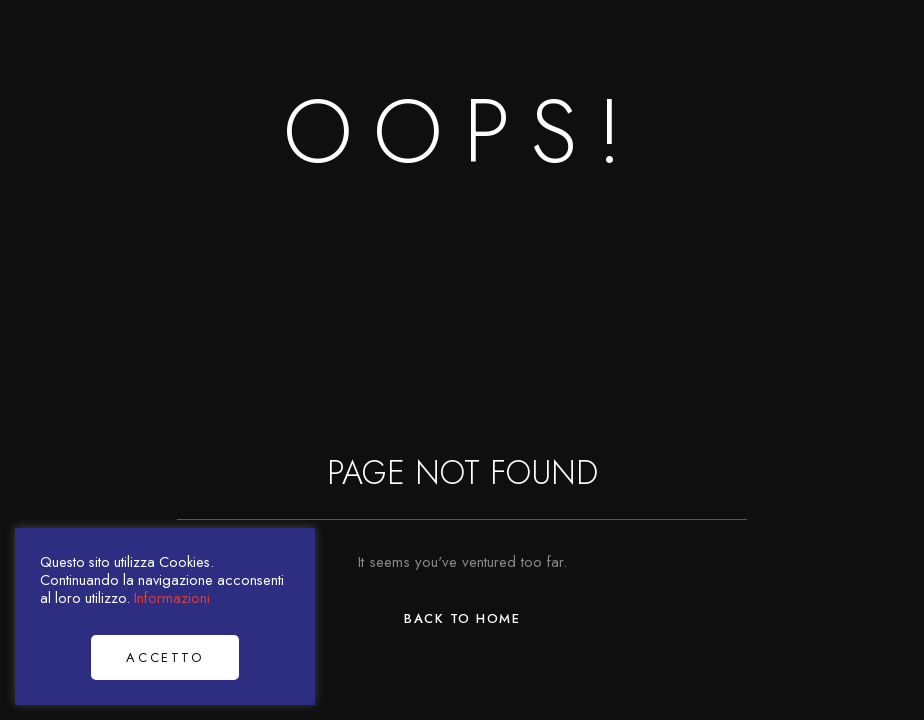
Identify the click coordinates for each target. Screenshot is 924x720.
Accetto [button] (164, 657)
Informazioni (172, 597)
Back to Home (462, 618)
